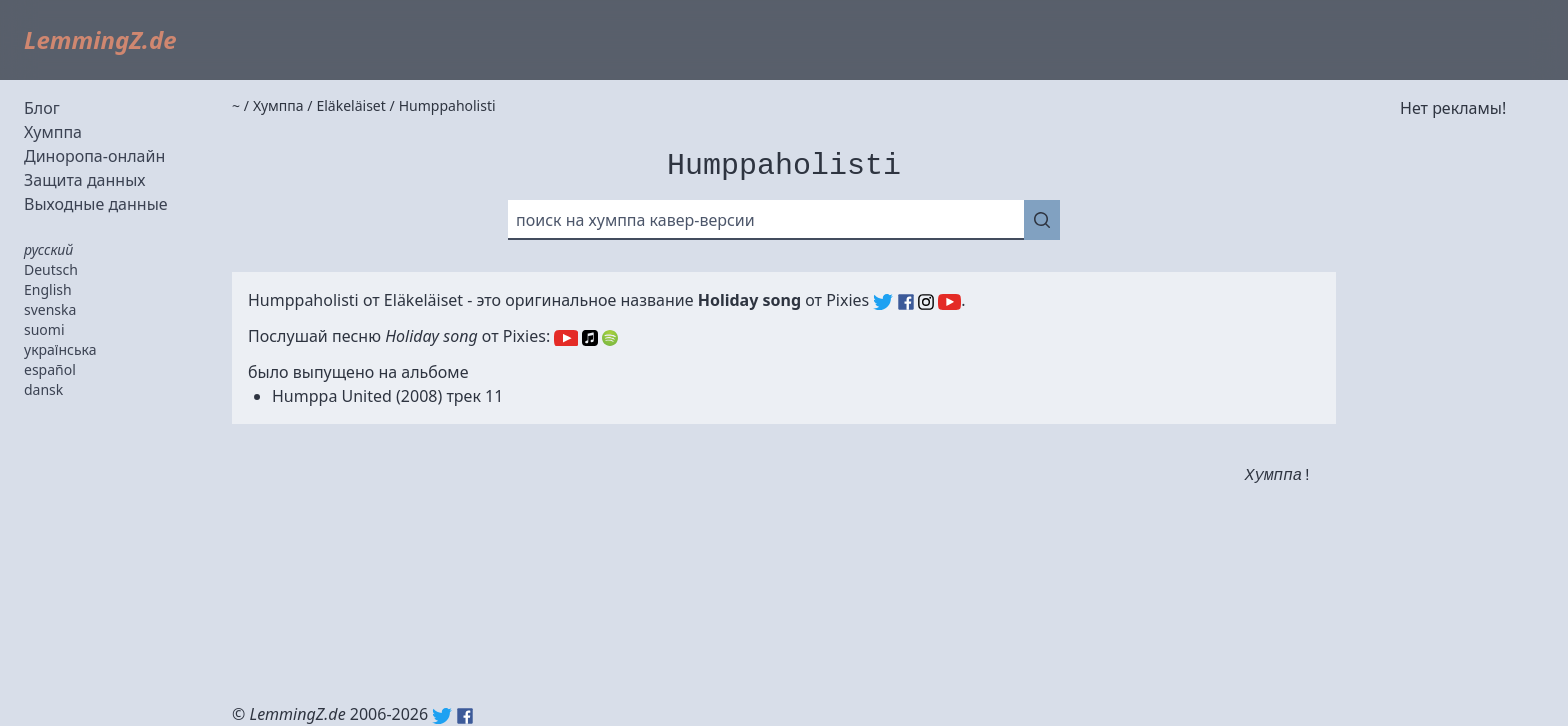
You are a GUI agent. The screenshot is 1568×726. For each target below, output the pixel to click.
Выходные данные (96, 204)
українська (60, 349)
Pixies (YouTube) (949, 302)
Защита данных (85, 180)
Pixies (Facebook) (906, 302)
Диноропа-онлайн (94, 156)
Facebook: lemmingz (465, 716)
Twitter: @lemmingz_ (442, 716)
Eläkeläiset (423, 300)
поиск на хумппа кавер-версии (635, 220)
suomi (44, 329)
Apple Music (590, 338)
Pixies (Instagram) (926, 302)
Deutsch (51, 269)
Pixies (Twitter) (883, 302)
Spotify (610, 338)
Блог (42, 108)
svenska (50, 309)
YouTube (565, 338)
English (48, 289)
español (50, 369)
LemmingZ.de (100, 39)
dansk (43, 389)
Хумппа (53, 132)
